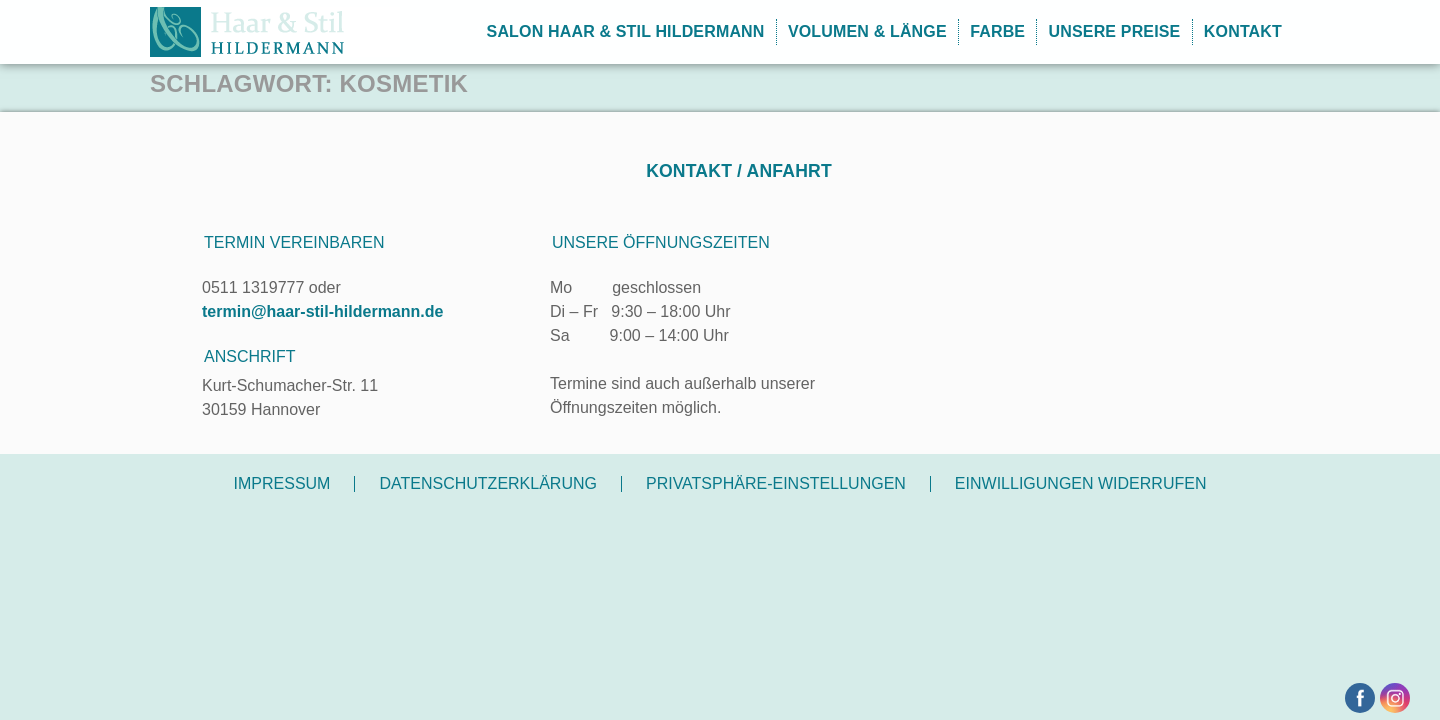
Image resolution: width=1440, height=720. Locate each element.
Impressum (282, 483)
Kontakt (1243, 31)
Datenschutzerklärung (488, 483)
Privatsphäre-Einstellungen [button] (776, 483)
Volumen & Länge (867, 31)
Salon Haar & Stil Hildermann (626, 31)
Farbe (997, 31)
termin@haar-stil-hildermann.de (322, 311)
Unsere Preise (1115, 31)
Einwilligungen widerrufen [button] (1081, 483)
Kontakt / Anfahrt (739, 171)
